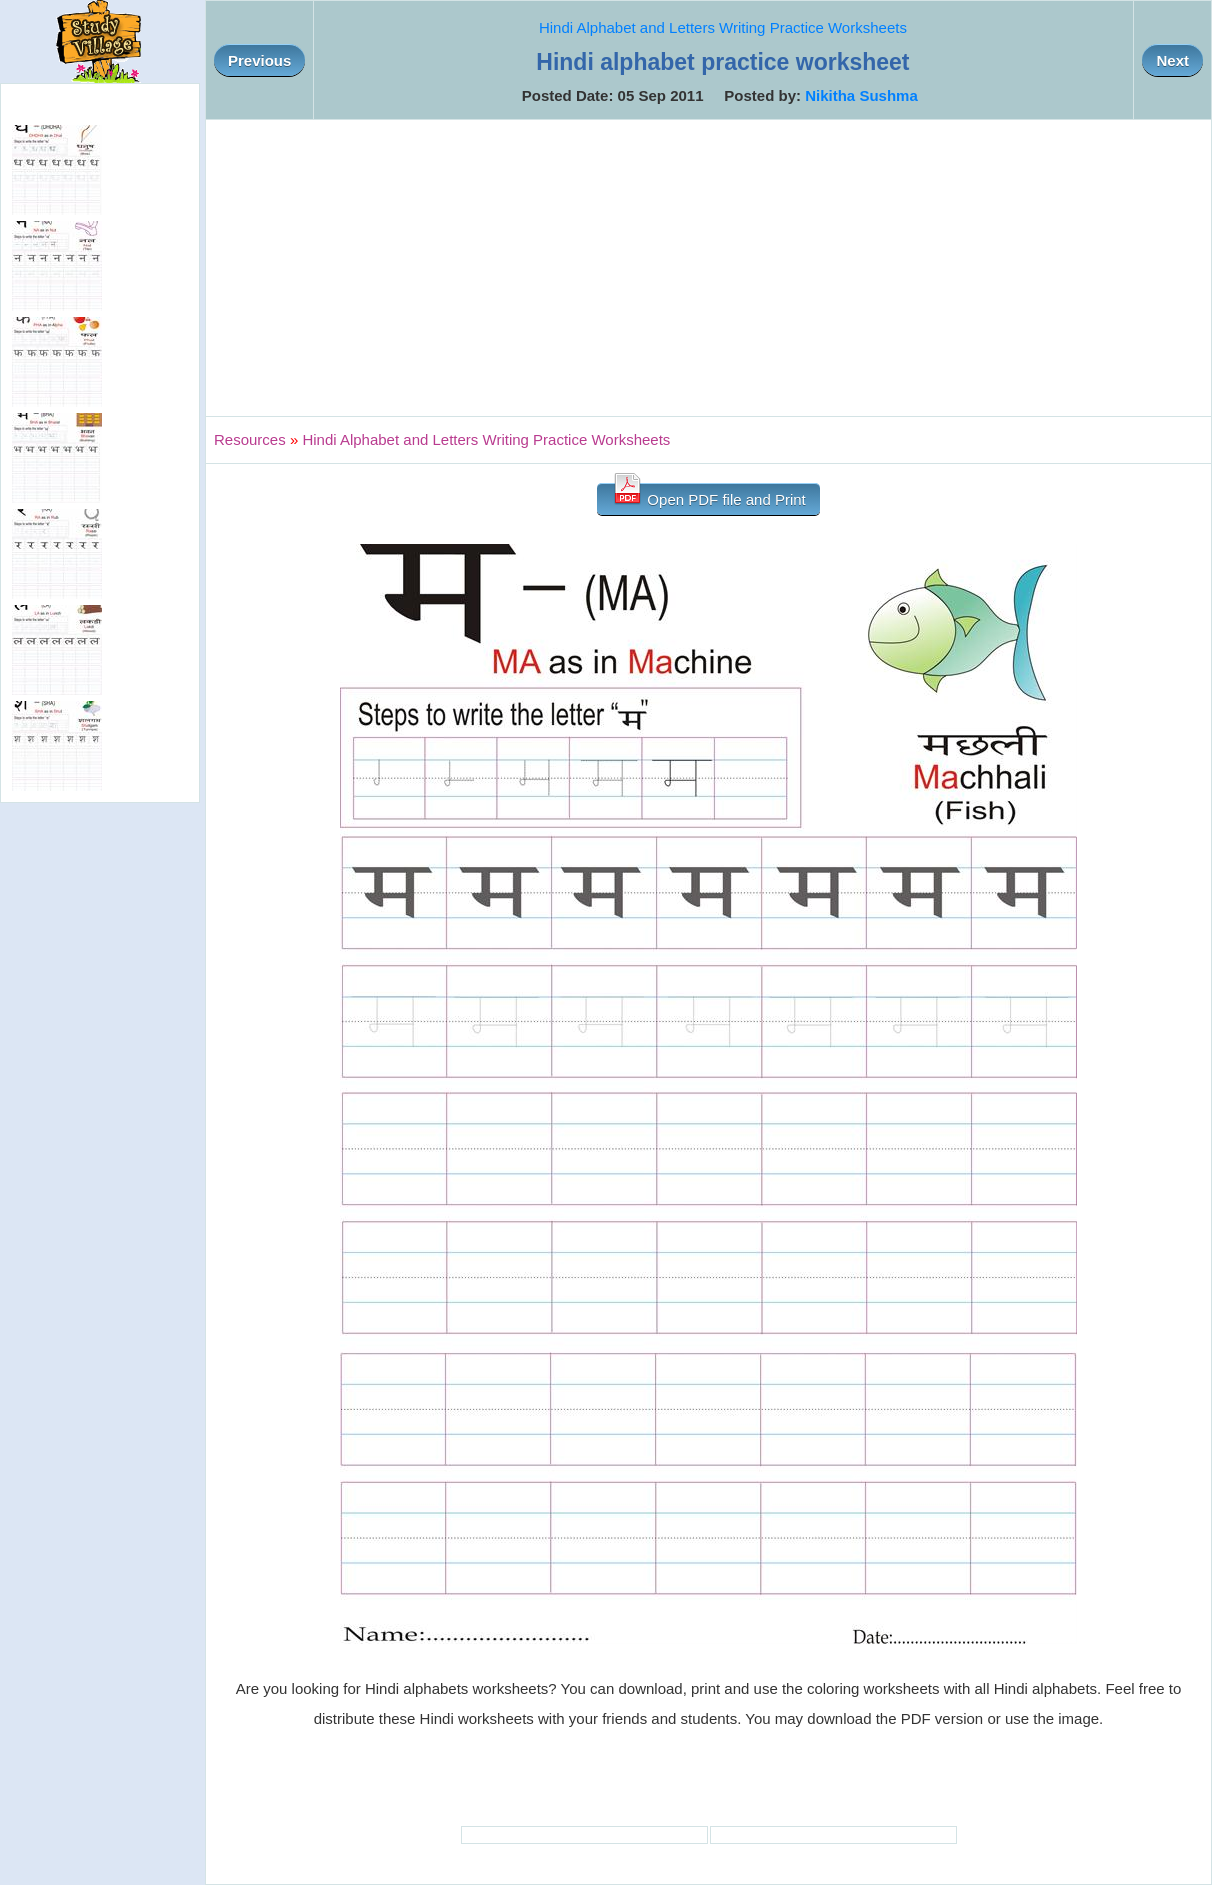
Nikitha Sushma (861, 95)
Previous (259, 60)
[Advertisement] (708, 268)
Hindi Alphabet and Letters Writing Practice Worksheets (723, 27)
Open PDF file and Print (708, 495)
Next (1172, 60)
